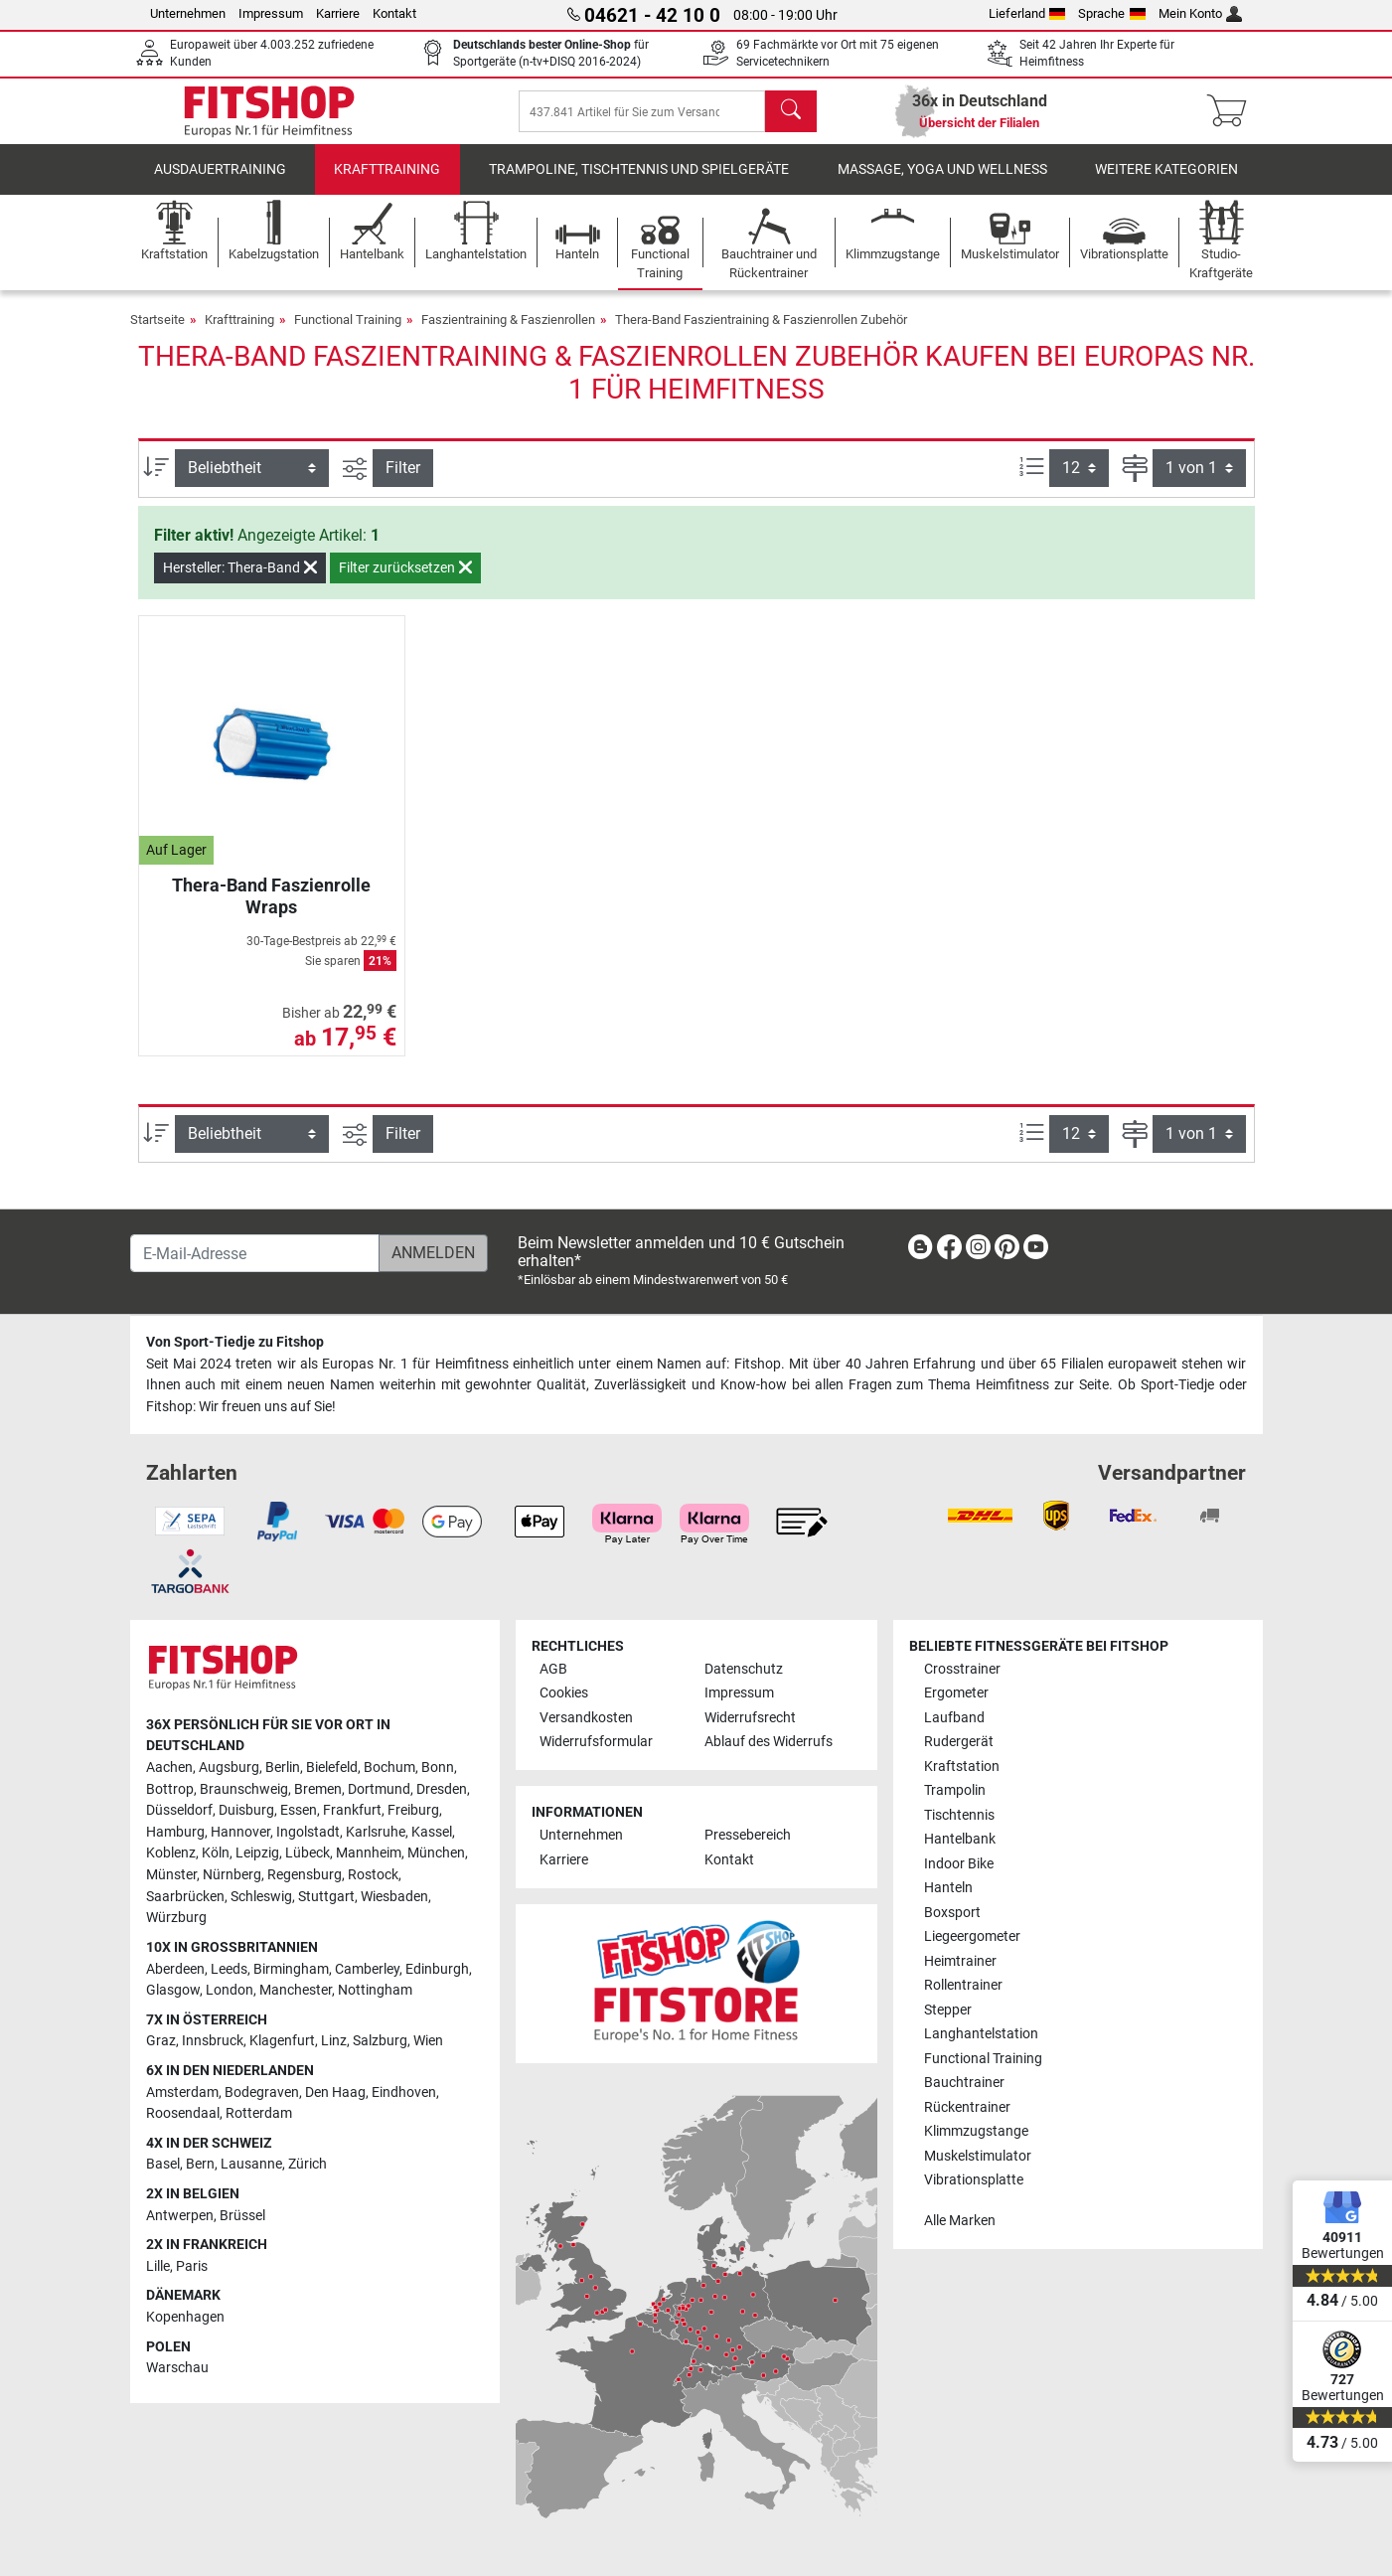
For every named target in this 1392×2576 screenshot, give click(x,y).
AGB (553, 1669)
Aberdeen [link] (175, 1969)
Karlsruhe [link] (375, 1832)
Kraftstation (962, 1766)
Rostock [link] (373, 1874)
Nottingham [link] (375, 1990)
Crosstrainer (962, 1669)
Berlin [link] (282, 1767)
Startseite (157, 333)
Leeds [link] (229, 1969)
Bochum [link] (389, 1767)
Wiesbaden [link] (394, 1896)
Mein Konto (1201, 13)
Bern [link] (200, 2165)
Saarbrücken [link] (185, 1896)
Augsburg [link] (229, 1767)
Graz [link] (161, 2041)
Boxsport (952, 1912)
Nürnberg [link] (232, 1874)
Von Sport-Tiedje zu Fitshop (235, 1342)
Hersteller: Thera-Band (240, 581)
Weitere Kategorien (1166, 183)
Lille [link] (158, 2266)
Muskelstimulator (977, 2156)
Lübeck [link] (307, 1854)
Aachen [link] (169, 1767)
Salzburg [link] (380, 2041)
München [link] (436, 1854)
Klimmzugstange (976, 2131)
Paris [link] (192, 2266)
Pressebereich (747, 1836)
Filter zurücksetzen (405, 581)
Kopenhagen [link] (185, 2317)
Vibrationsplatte (973, 2180)
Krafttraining (387, 183)
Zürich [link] (307, 2165)
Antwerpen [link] (180, 2215)
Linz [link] (334, 2041)
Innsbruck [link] (212, 2041)
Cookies (564, 1694)
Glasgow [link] (173, 1990)
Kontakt (394, 13)
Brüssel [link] (242, 2215)
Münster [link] (171, 1874)
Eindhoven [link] (404, 2092)
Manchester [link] (295, 1990)
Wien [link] (428, 2041)
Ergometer (956, 1694)
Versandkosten (586, 1717)
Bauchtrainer (964, 2082)
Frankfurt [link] (352, 1810)
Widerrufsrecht (750, 1717)
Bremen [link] (318, 1789)
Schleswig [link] (261, 1896)
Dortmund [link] (379, 1789)
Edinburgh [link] (437, 1969)
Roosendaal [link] (183, 2113)
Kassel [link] (431, 1832)
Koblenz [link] (171, 1854)
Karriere (338, 13)
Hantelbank (960, 1839)
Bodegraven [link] (262, 2092)
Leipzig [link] (257, 1854)
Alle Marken (960, 2220)
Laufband (954, 1717)
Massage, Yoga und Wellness (942, 183)
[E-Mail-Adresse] (255, 1253)
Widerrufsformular (596, 1741)
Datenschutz (743, 1669)
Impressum (270, 13)
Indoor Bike (959, 1863)
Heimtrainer (960, 1961)
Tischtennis (959, 1815)
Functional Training (347, 333)
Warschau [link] (177, 2367)
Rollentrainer (963, 1985)
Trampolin (955, 1790)
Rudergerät (959, 1741)
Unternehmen (188, 13)
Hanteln (948, 1887)
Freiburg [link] (413, 1810)
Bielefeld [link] (332, 1767)
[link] (920, 1250)
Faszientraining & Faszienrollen (508, 333)
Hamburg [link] (175, 1832)
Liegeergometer (972, 1936)
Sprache (1112, 13)
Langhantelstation (981, 2033)
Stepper (948, 2010)
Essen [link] (298, 1810)
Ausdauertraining (220, 183)
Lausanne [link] (251, 2165)
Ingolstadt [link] (308, 1832)
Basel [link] (163, 2165)
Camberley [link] (367, 1969)
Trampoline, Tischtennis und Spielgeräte (639, 183)
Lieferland (1027, 13)
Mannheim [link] (368, 1854)
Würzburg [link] (176, 1917)
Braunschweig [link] (244, 1789)
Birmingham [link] (291, 1969)
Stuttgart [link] (326, 1896)
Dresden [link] (441, 1789)
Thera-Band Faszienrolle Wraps (271, 909)
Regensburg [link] (304, 1874)
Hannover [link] (240, 1832)
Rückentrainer (967, 2107)
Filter (403, 481)
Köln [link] (216, 1854)
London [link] (229, 1990)
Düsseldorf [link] (179, 1810)
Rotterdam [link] (259, 2113)
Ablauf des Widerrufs (768, 1741)
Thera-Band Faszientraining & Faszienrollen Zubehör (761, 333)
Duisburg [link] (246, 1810)
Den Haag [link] (335, 2092)
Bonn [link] (437, 1767)
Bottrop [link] (170, 1789)
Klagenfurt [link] (282, 2041)
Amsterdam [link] (182, 2092)
